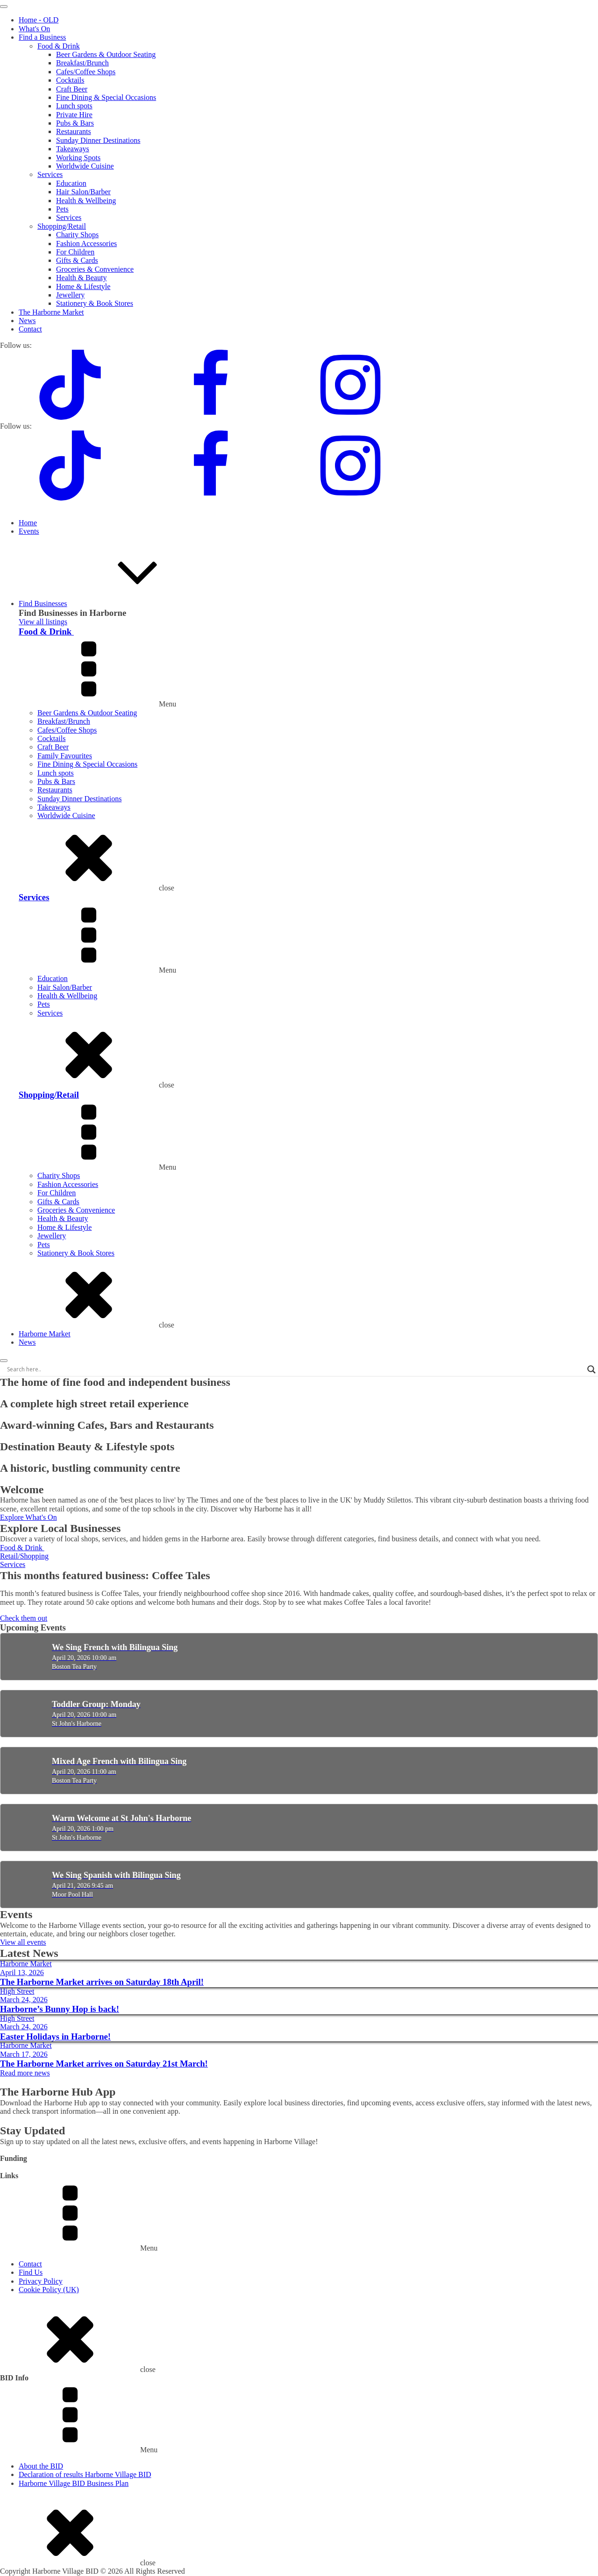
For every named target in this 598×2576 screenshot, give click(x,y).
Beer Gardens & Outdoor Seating (106, 54)
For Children (75, 252)
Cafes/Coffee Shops (85, 72)
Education (71, 183)
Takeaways (72, 149)
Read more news (25, 2073)
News (27, 321)
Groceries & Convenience (95, 269)
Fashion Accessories (86, 243)
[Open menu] (3, 6)
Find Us (31, 2272)
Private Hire (74, 115)
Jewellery (70, 295)
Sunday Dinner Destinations (98, 140)
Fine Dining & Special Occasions (106, 97)
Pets (62, 209)
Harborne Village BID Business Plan (73, 2483)
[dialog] (299, 211)
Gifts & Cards (77, 260)
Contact (30, 329)
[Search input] (295, 1369)
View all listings (43, 622)
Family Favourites (64, 756)
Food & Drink (58, 46)
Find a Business (42, 37)
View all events (23, 1942)
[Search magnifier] (591, 1369)
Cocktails (70, 80)
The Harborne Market (51, 312)
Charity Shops (77, 235)
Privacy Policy (41, 2281)
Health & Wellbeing (86, 201)
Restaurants (73, 131)
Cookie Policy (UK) (49, 2290)
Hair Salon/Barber (83, 192)
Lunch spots (74, 106)
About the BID (41, 2466)
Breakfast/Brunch (82, 63)
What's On (34, 29)
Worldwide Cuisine (85, 166)
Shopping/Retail (61, 226)
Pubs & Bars (75, 123)
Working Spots (78, 158)
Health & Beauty (81, 278)
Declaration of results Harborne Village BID (85, 2474)
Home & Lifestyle (83, 286)
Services (50, 174)
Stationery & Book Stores (94, 303)
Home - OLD (38, 20)
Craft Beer (71, 89)
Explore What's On (28, 1517)
